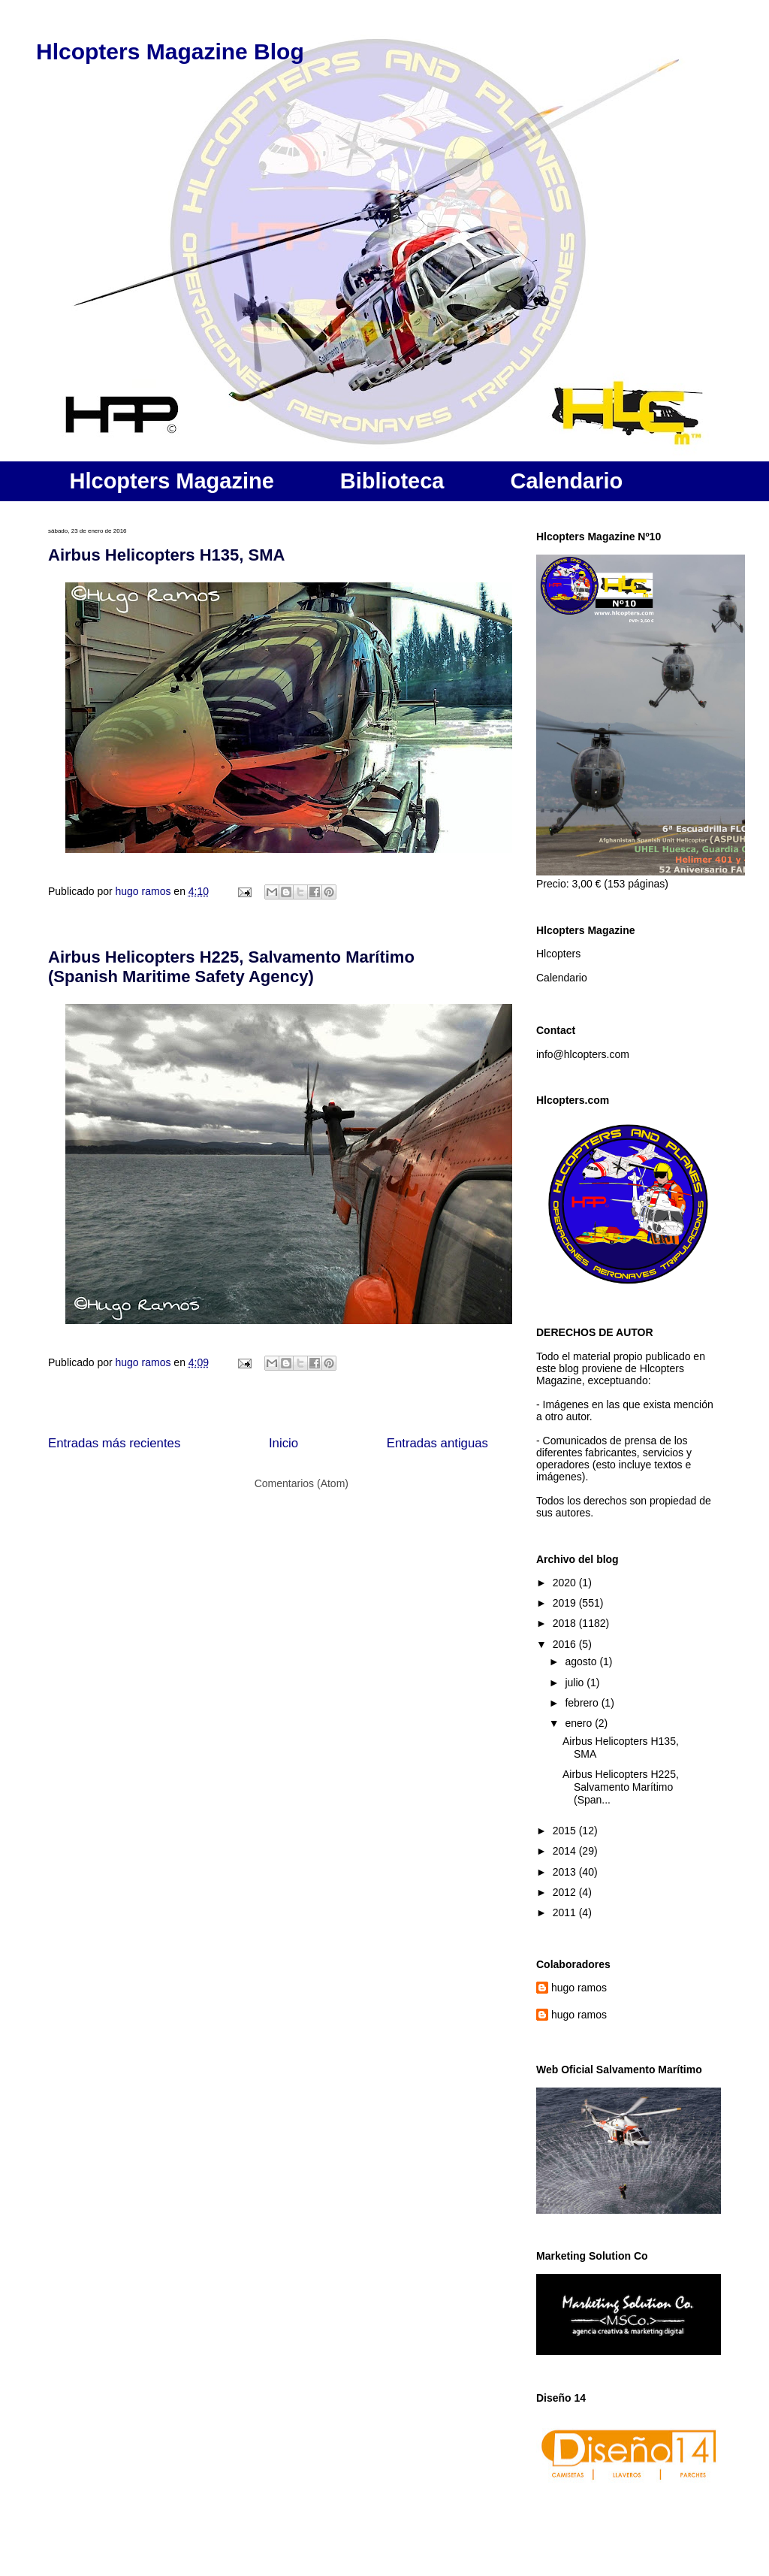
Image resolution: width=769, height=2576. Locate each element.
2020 (566, 1583)
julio (576, 1683)
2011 (566, 1912)
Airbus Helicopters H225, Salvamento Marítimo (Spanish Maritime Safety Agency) (231, 967)
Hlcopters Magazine (172, 481)
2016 (566, 1644)
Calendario (566, 481)
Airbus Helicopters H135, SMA (166, 555)
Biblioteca (392, 481)
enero (580, 1723)
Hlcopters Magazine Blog (170, 51)
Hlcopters (558, 954)
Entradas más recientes (114, 1443)
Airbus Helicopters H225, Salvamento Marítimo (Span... (620, 1787)
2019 (566, 1603)
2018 (566, 1623)
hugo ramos (579, 1988)
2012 (566, 1892)
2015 (566, 1831)
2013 (566, 1872)
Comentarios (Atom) (301, 1483)
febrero (583, 1703)
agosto (582, 1661)
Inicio (283, 1443)
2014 (566, 1851)
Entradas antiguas (437, 1443)
